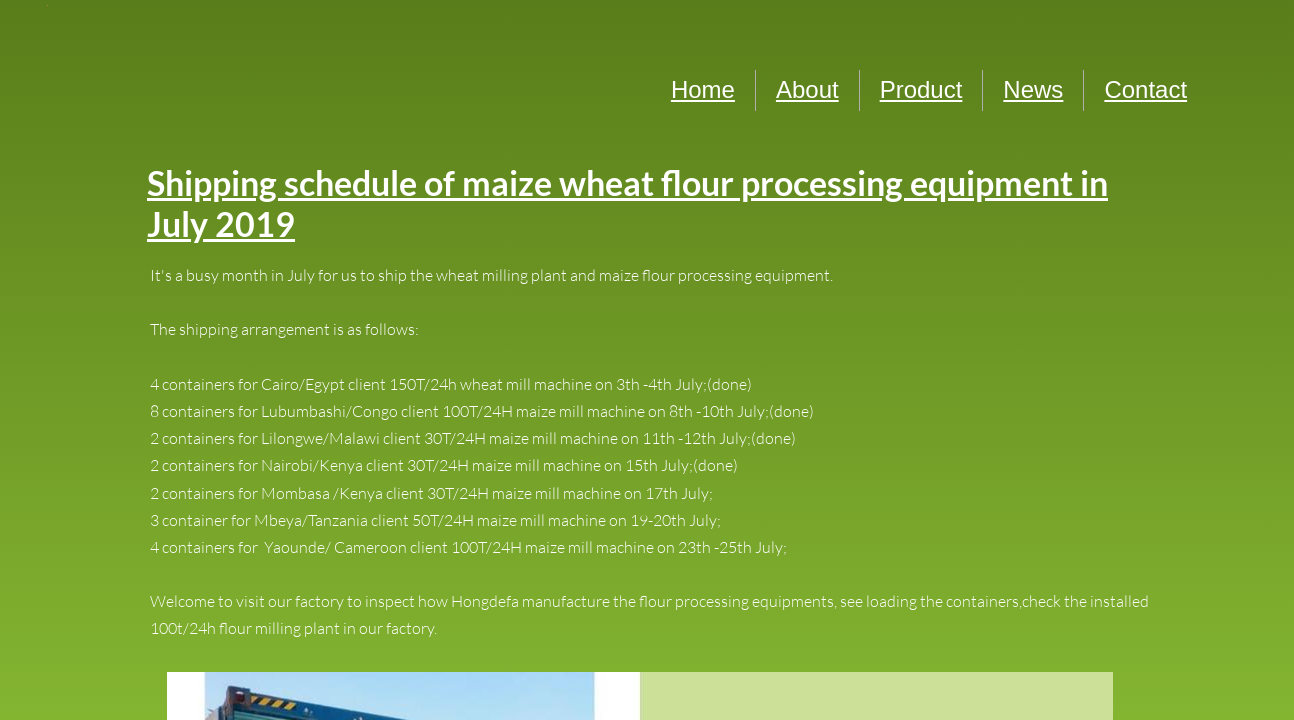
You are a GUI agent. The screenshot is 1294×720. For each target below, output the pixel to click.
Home (703, 89)
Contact (1145, 89)
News (1033, 89)
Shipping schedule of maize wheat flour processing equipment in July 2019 (627, 203)
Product (921, 89)
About (807, 89)
